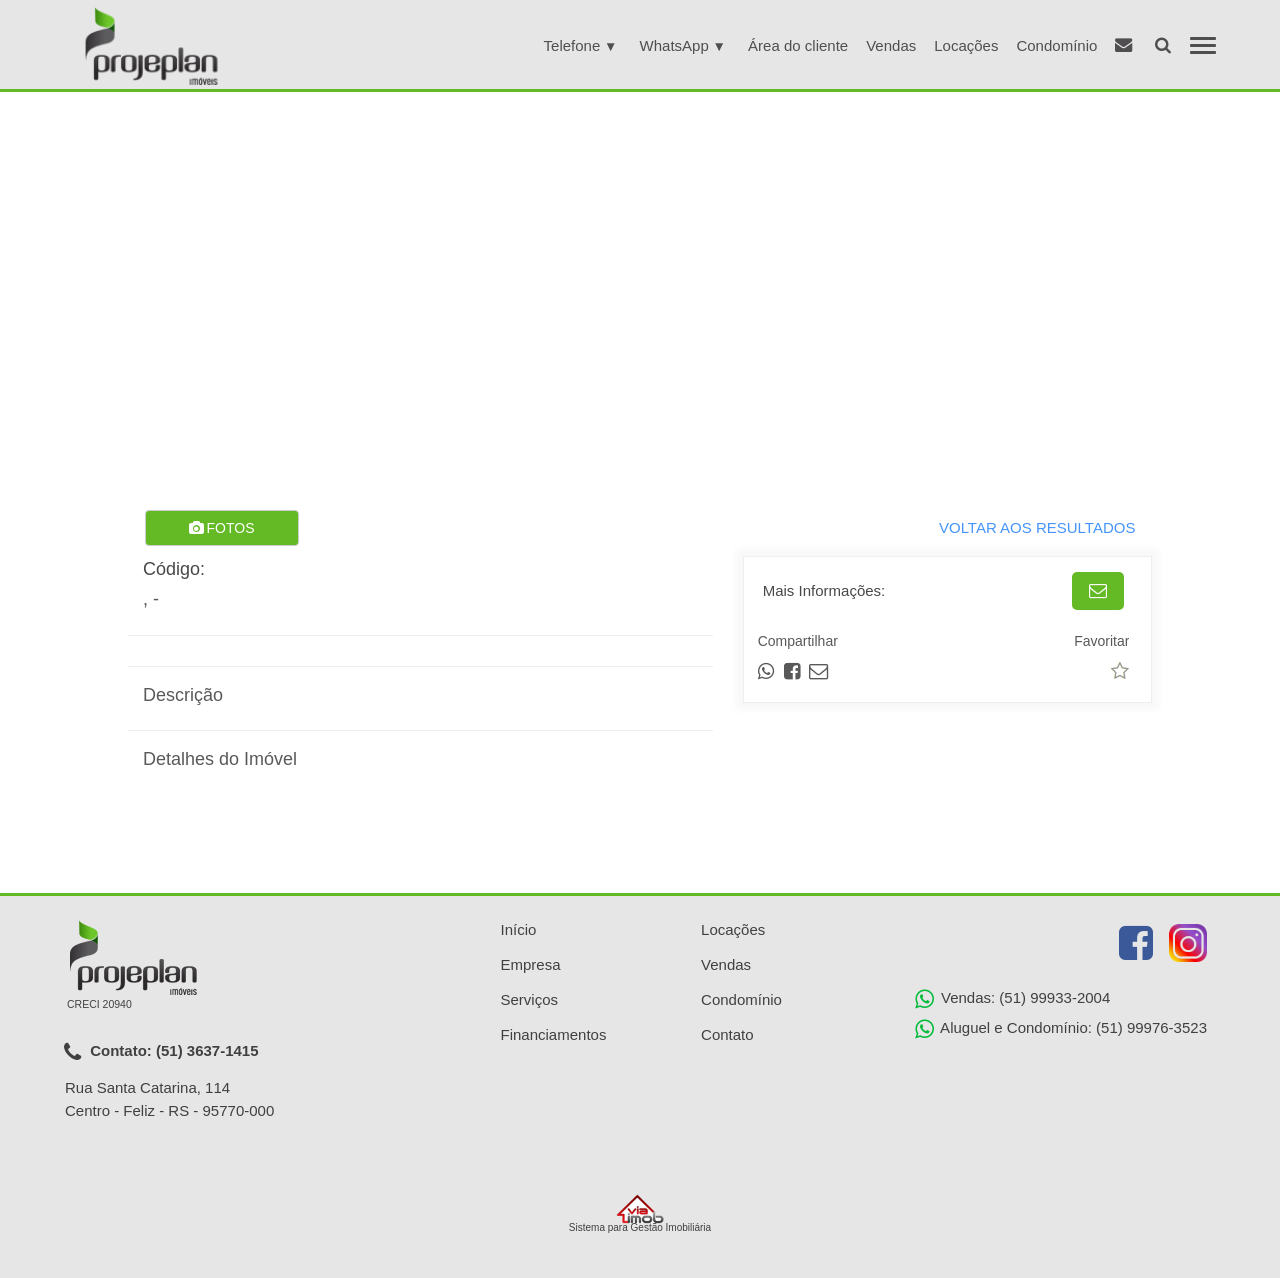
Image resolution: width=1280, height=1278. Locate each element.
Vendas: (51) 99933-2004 (1012, 999)
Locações (966, 45)
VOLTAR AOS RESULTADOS (1037, 527)
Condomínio (1056, 45)
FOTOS (222, 528)
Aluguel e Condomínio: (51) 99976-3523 (1061, 1029)
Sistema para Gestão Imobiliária (640, 1214)
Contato (727, 1034)
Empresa (531, 964)
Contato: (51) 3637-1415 (161, 1052)
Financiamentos (554, 1034)
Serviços (530, 999)
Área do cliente (798, 45)
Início (519, 929)
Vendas (891, 45)
